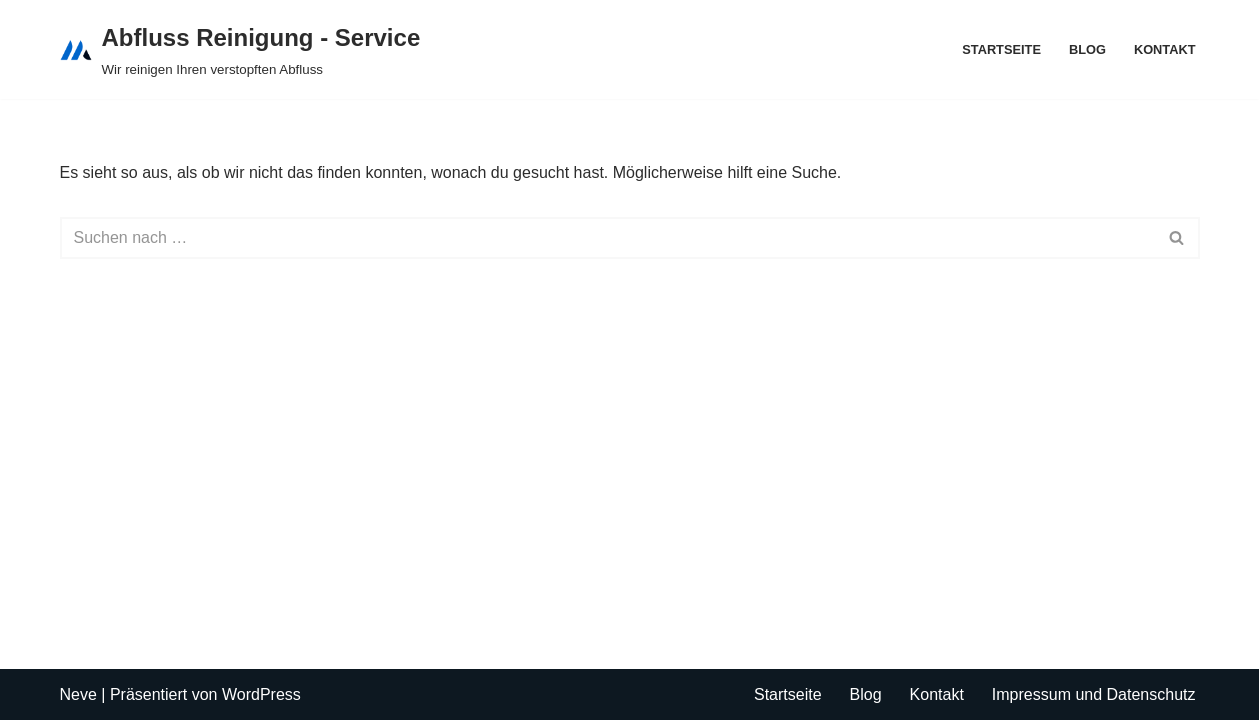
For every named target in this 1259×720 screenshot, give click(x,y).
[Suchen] (607, 238)
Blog (1087, 49)
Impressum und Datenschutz (1094, 694)
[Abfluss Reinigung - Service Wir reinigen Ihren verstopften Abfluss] (240, 49)
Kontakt (1165, 49)
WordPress (261, 694)
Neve (78, 694)
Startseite (1001, 49)
